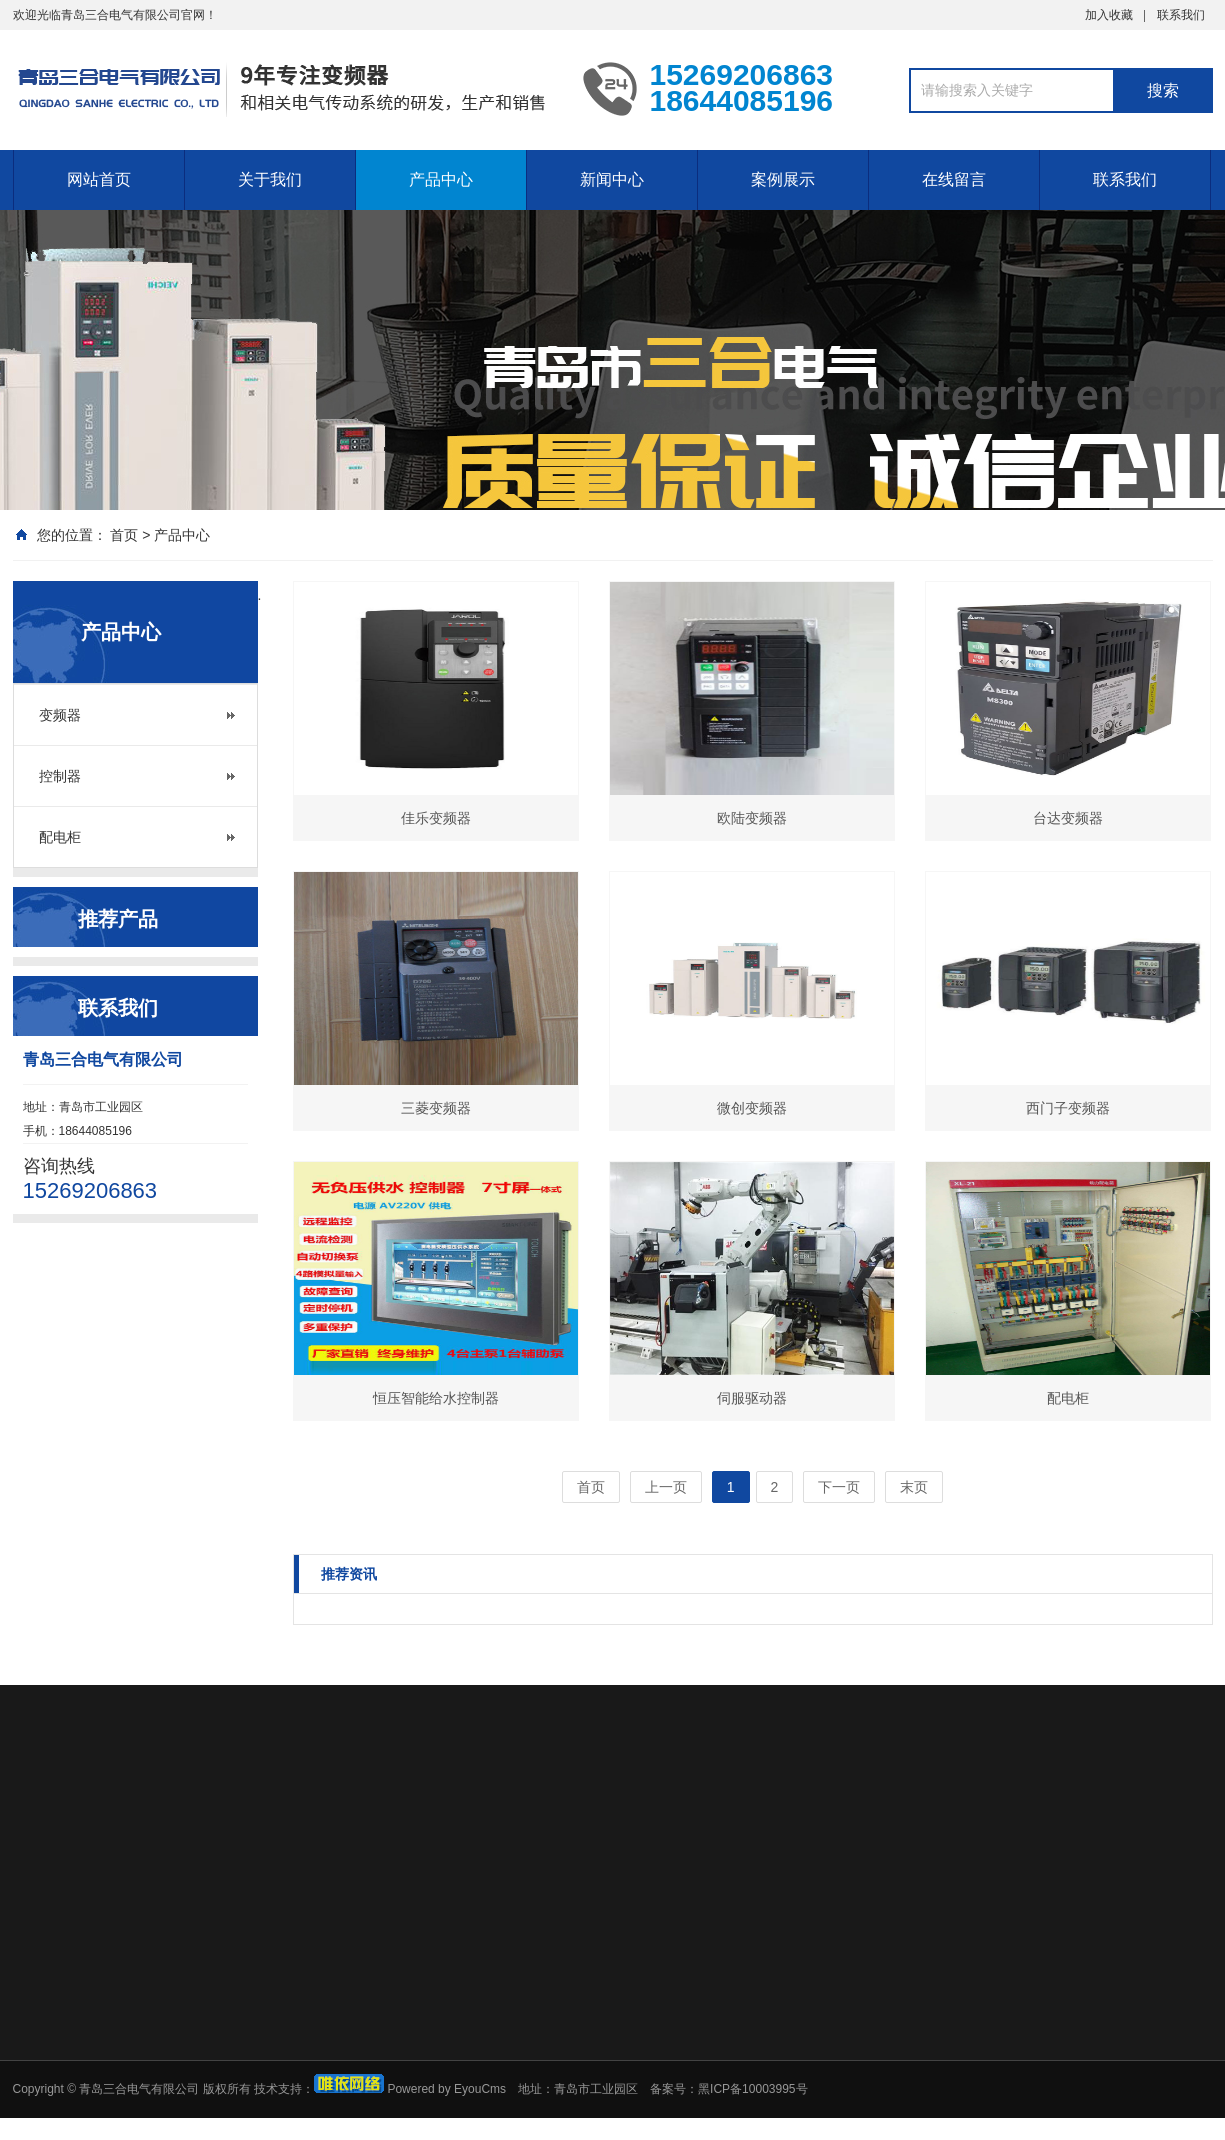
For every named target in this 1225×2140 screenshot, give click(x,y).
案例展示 (783, 179)
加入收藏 (1109, 15)
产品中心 (441, 179)
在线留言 (954, 179)
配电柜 (60, 837)
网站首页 (99, 179)
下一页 (839, 1487)
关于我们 (270, 179)
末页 (914, 1487)
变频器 (60, 715)
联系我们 (1181, 15)
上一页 (666, 1487)
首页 (124, 535)
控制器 (60, 776)
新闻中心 (612, 179)
